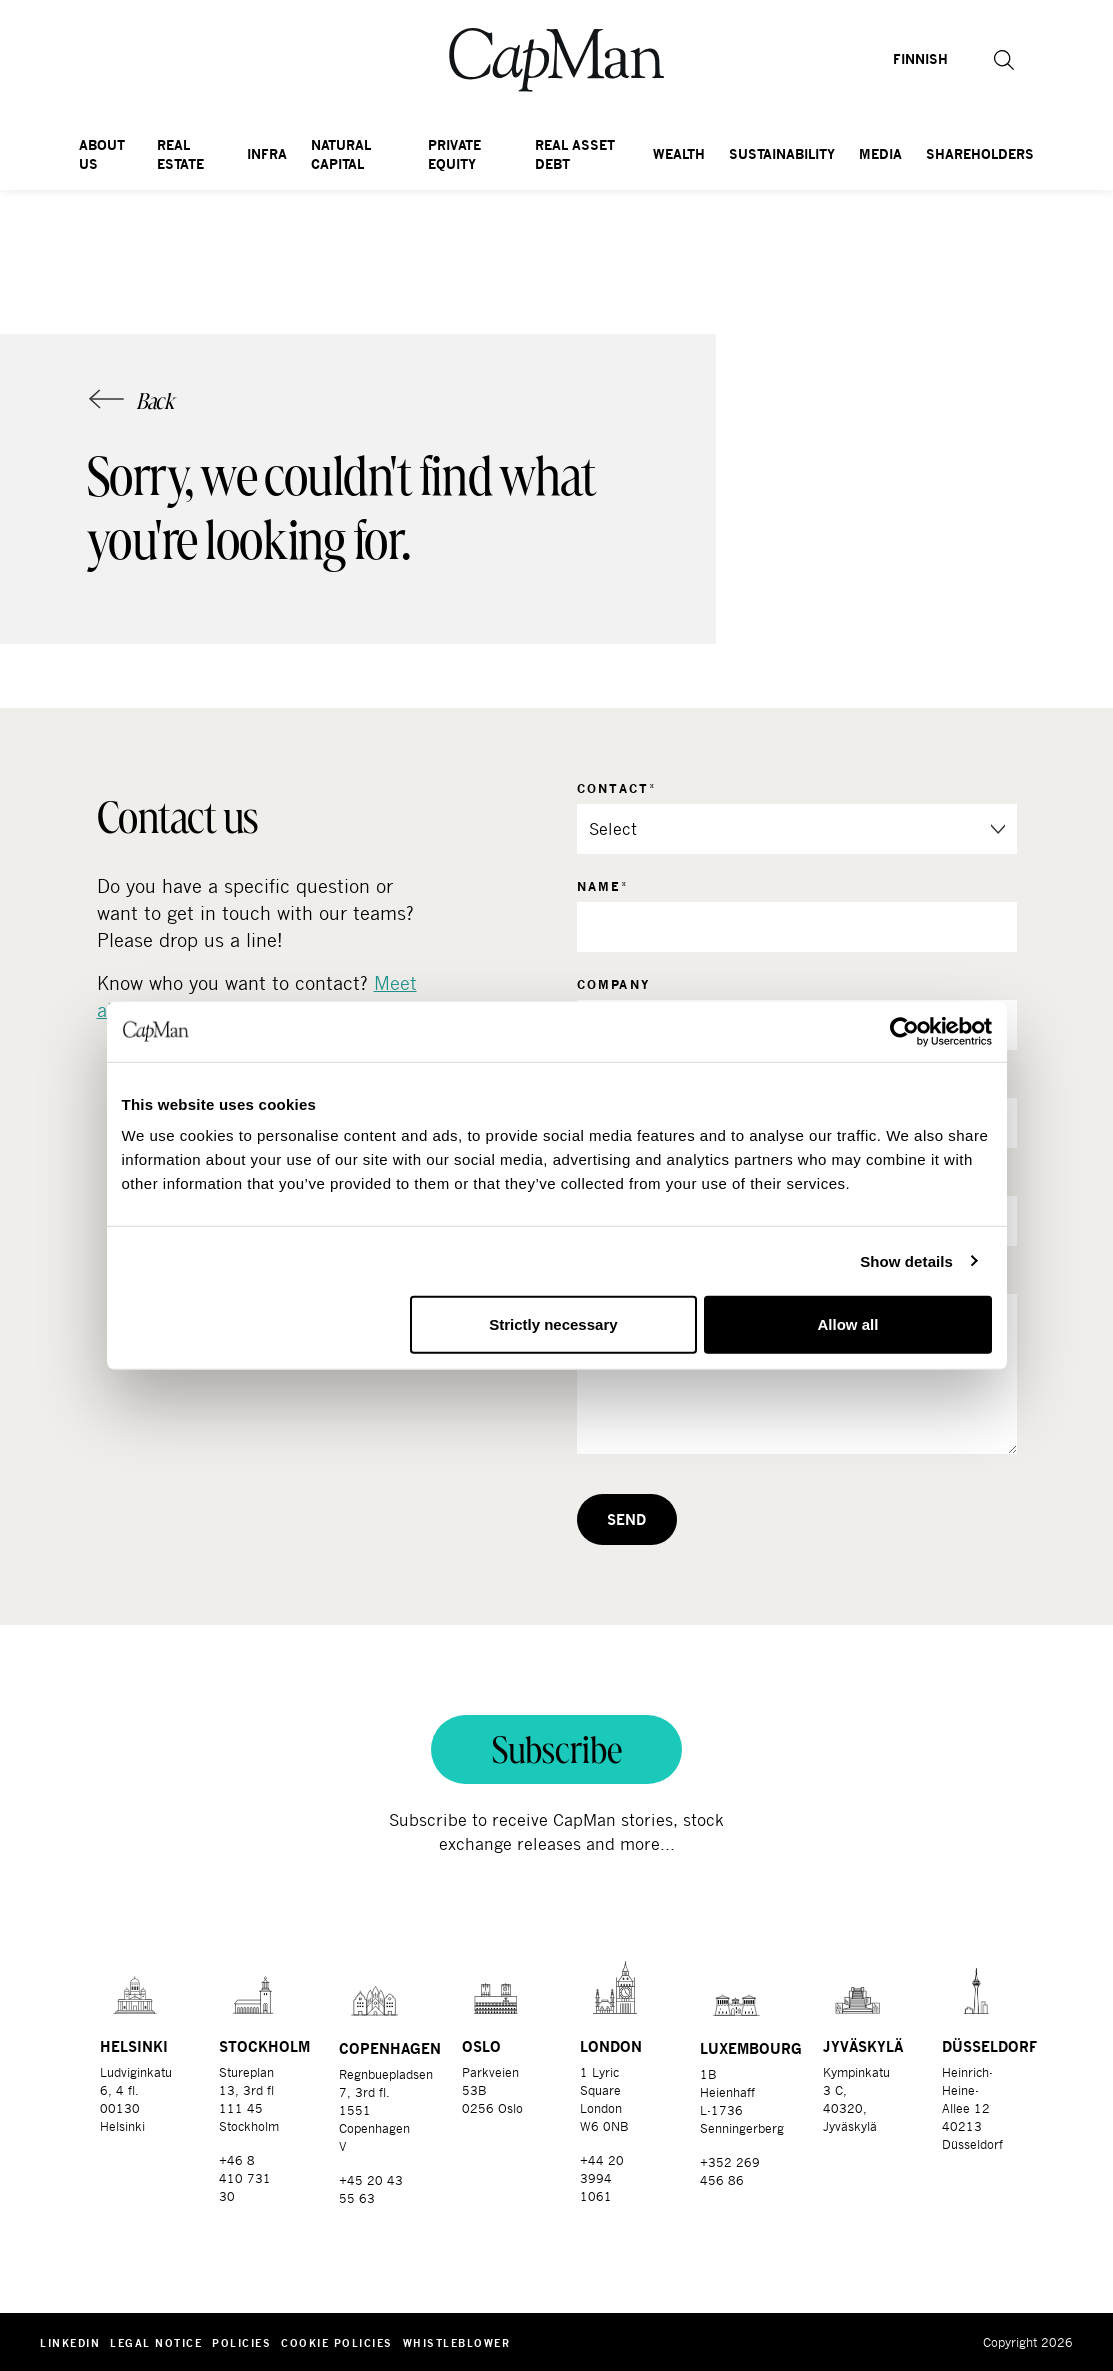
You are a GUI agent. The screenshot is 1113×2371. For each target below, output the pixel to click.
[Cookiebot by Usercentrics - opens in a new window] (904, 1031)
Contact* (617, 788)
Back (155, 401)
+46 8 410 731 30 (245, 2178)
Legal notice (156, 2343)
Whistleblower (457, 2343)
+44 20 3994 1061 (602, 2178)
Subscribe (557, 1749)
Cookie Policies (337, 2343)
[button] (993, 60)
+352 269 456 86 (730, 2171)
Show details (906, 1260)
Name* (603, 886)
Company (614, 984)
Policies (241, 2343)
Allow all (848, 1324)
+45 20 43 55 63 (371, 2189)
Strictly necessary (553, 1324)
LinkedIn (70, 2343)
